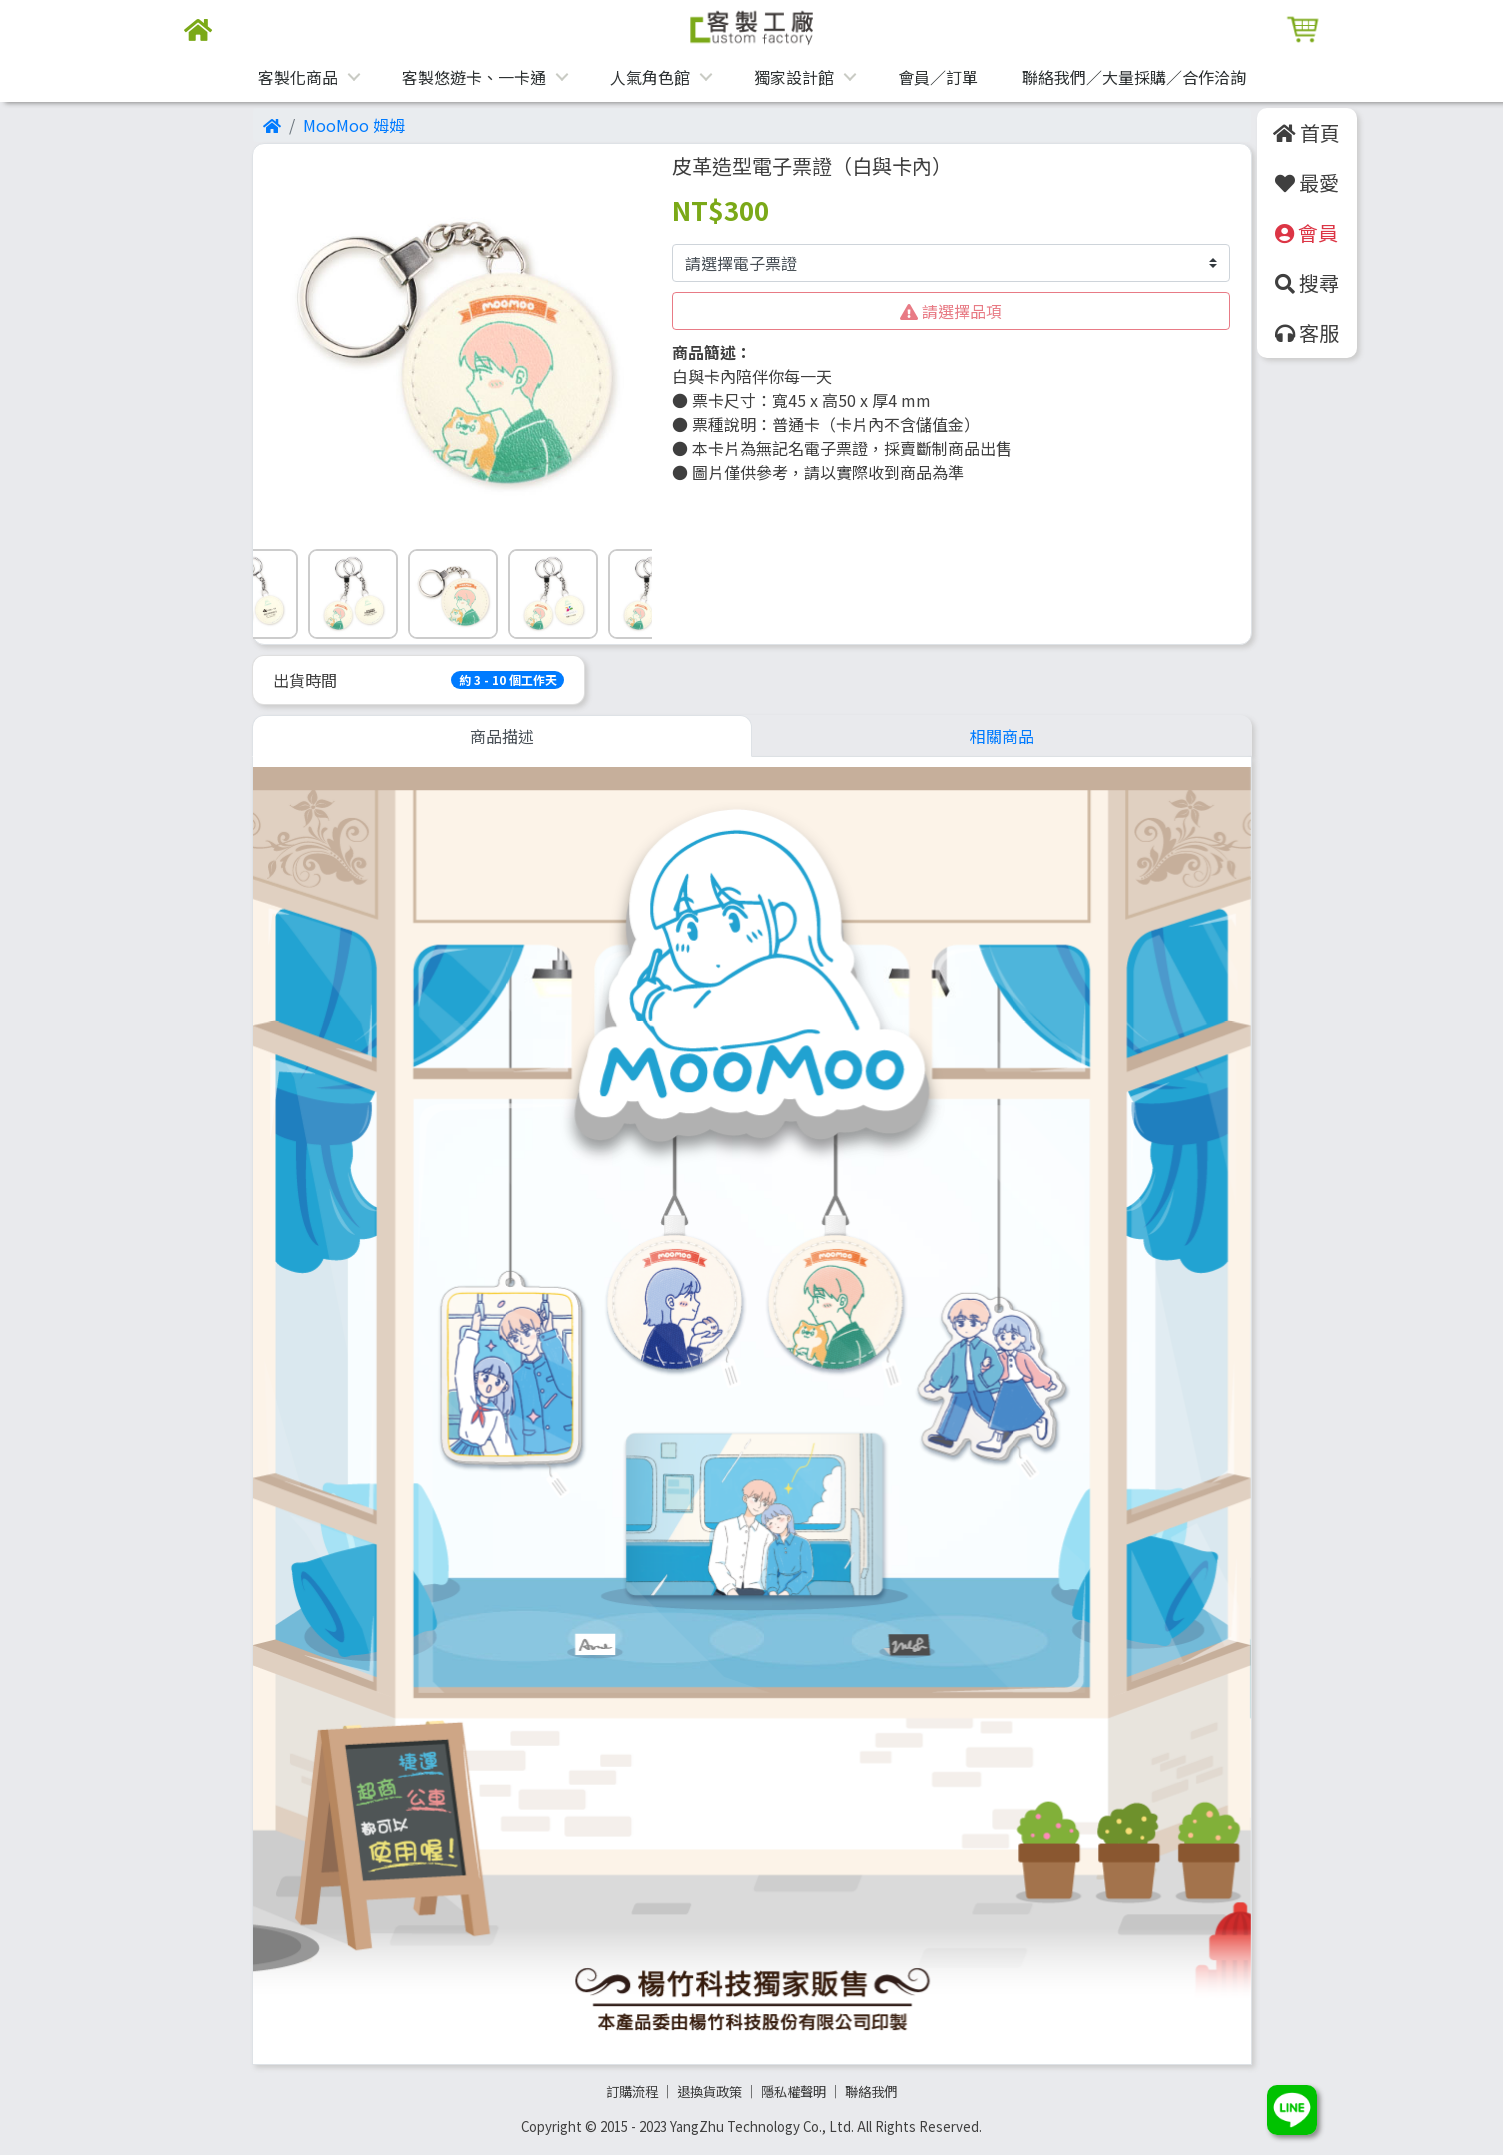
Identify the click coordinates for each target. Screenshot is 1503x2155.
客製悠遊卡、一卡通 (474, 77)
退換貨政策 (709, 2091)
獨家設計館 (794, 77)
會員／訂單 (938, 77)
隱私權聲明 (793, 2091)
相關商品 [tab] (1002, 736)
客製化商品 (298, 77)
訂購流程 (632, 2091)
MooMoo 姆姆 (354, 125)
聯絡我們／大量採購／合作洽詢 (1134, 77)
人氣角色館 (650, 77)
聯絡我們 (871, 2091)
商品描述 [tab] (502, 736)
